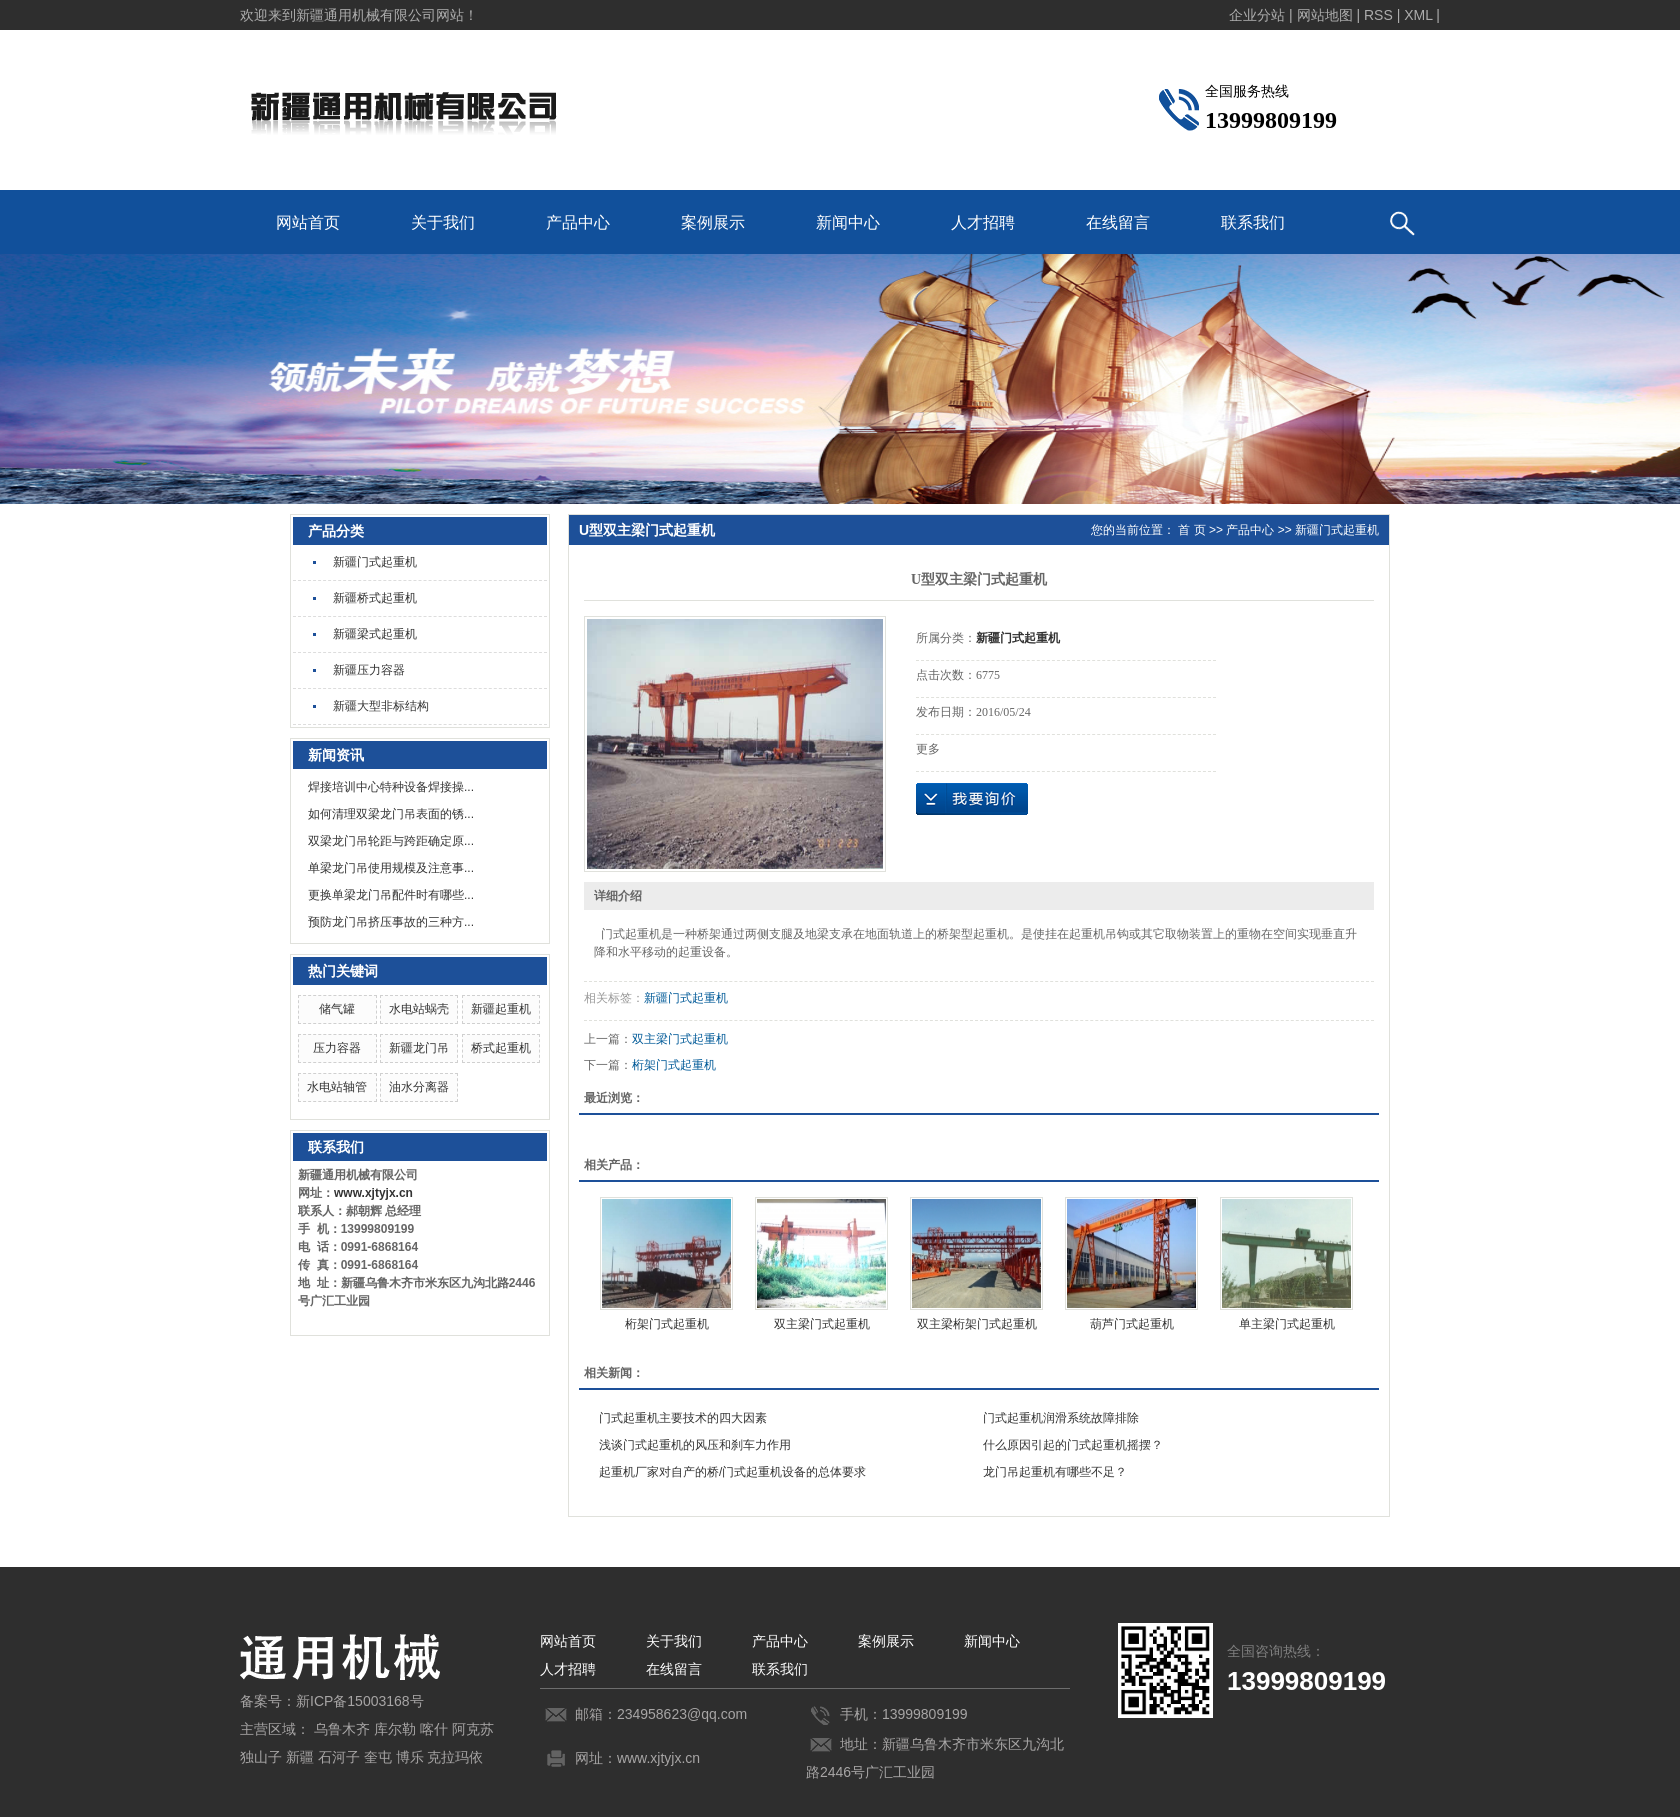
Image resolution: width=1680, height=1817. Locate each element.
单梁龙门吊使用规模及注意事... (391, 868)
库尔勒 (395, 1729)
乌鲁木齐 (342, 1729)
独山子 (261, 1757)
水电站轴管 (337, 1087)
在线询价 (972, 799)
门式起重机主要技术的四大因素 (683, 1418)
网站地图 (1325, 15)
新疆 (300, 1757)
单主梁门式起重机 (1287, 1324)
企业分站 (1257, 15)
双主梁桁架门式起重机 (977, 1324)
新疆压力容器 (369, 670)
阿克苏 (473, 1729)
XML (1418, 15)
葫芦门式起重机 (1132, 1324)
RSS (1378, 15)
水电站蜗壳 (419, 1009)
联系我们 (1253, 222)
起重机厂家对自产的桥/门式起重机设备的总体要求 (732, 1472)
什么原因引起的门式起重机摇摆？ (1073, 1445)
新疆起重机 (501, 1009)
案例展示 (713, 222)
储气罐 (337, 1009)
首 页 (1191, 530)
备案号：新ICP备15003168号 (332, 1701)
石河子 (339, 1757)
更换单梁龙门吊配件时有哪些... (391, 895)
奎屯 (378, 1757)
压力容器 (337, 1048)
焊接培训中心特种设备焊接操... (391, 787)
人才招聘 (983, 222)
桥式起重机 (501, 1048)
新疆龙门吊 (419, 1048)
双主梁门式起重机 (680, 1039)
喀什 (434, 1729)
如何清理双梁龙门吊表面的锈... (391, 814)
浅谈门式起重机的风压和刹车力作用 (695, 1445)
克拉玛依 (455, 1757)
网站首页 (308, 222)
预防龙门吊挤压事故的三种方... (391, 922)
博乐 (410, 1757)
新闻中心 (848, 222)
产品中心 (578, 222)
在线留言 (1118, 222)
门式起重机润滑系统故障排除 (1061, 1418)
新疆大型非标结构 (381, 706)
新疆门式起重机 (375, 562)
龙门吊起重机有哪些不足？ (1055, 1472)
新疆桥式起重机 (375, 598)
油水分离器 (419, 1087)
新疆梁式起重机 (375, 634)
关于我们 (443, 222)
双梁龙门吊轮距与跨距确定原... (391, 841)
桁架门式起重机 (674, 1065)
